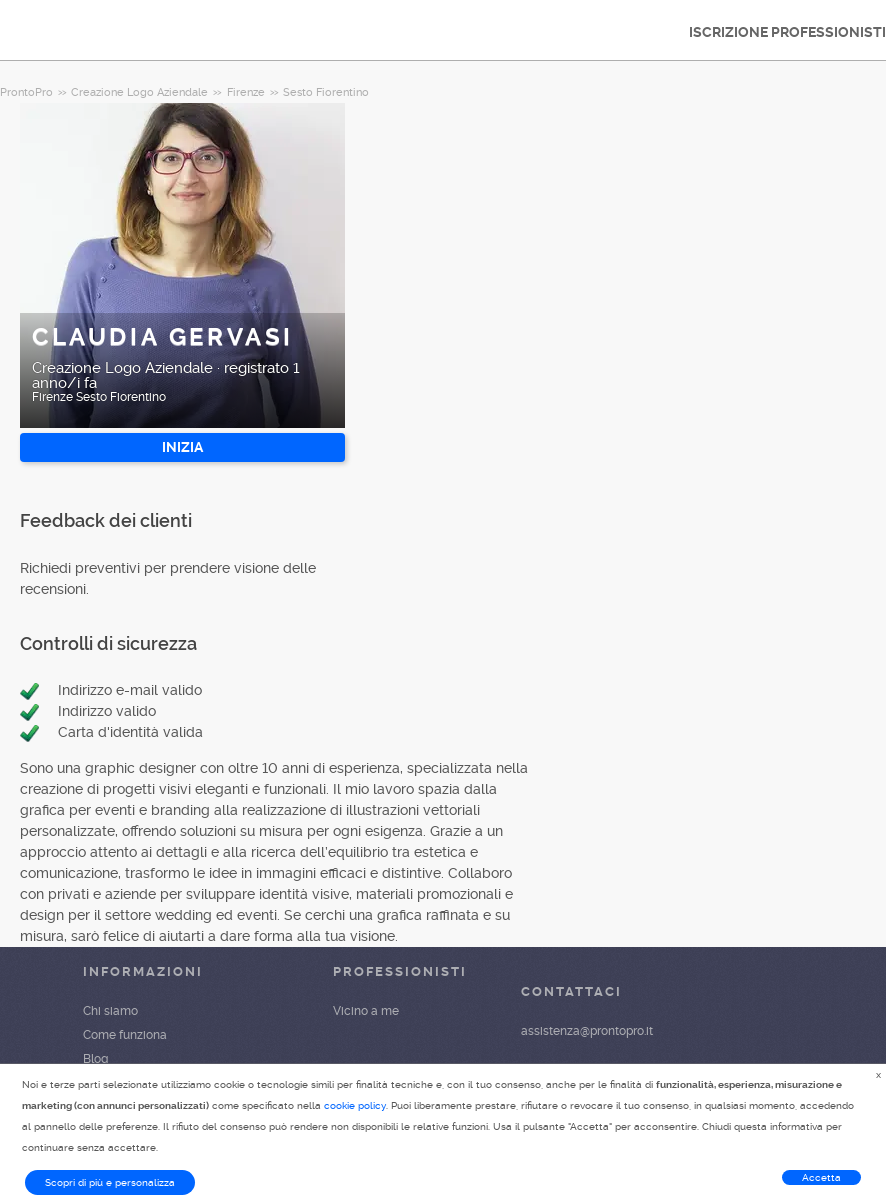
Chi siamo (110, 1011)
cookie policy (355, 1105)
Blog (95, 1059)
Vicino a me (366, 1011)
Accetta (821, 1177)
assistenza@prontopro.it (587, 1031)
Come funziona (125, 1035)
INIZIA (182, 447)
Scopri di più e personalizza (110, 1182)
